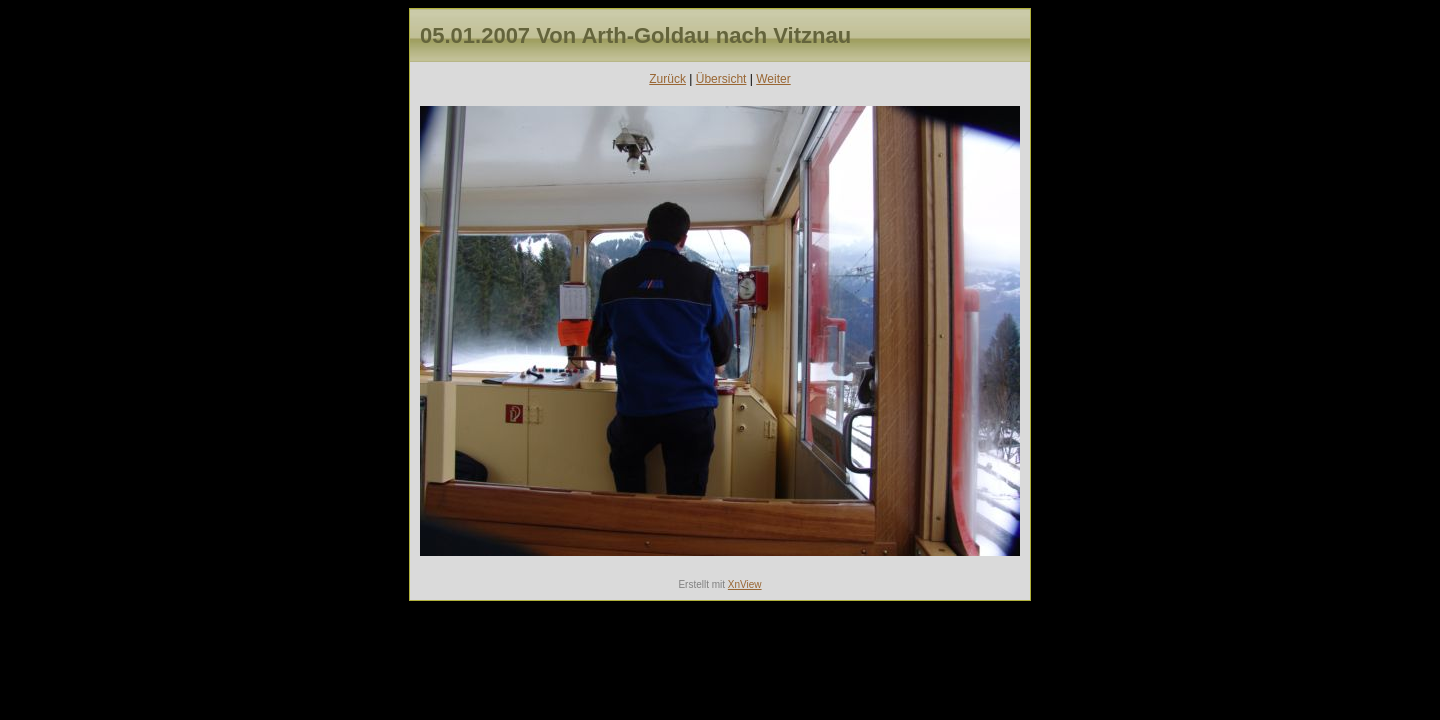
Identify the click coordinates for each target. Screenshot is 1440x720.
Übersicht (721, 79)
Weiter (773, 79)
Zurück (667, 79)
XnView (745, 584)
